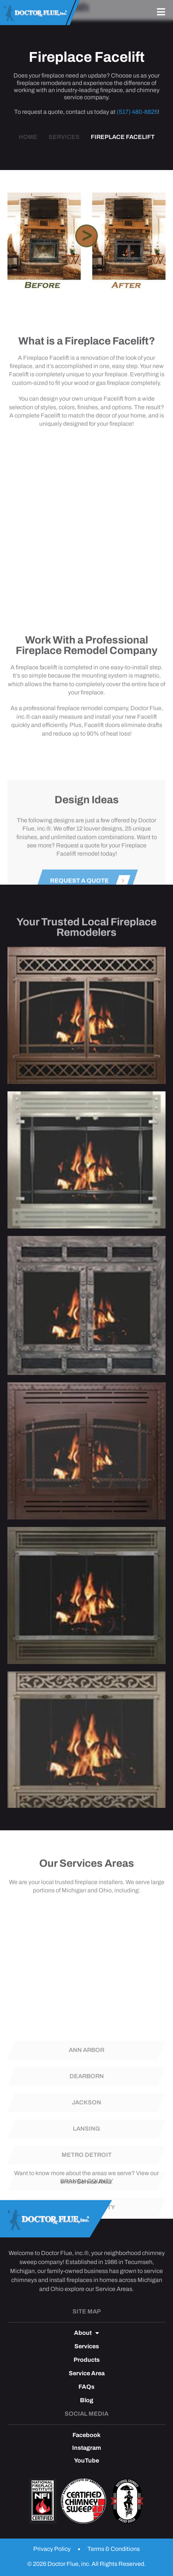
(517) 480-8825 (137, 112)
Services (86, 2346)
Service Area (94, 2192)
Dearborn (86, 2146)
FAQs (86, 2387)
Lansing (86, 2198)
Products (87, 2360)
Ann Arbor (86, 2120)
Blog (86, 2400)
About (86, 2333)
